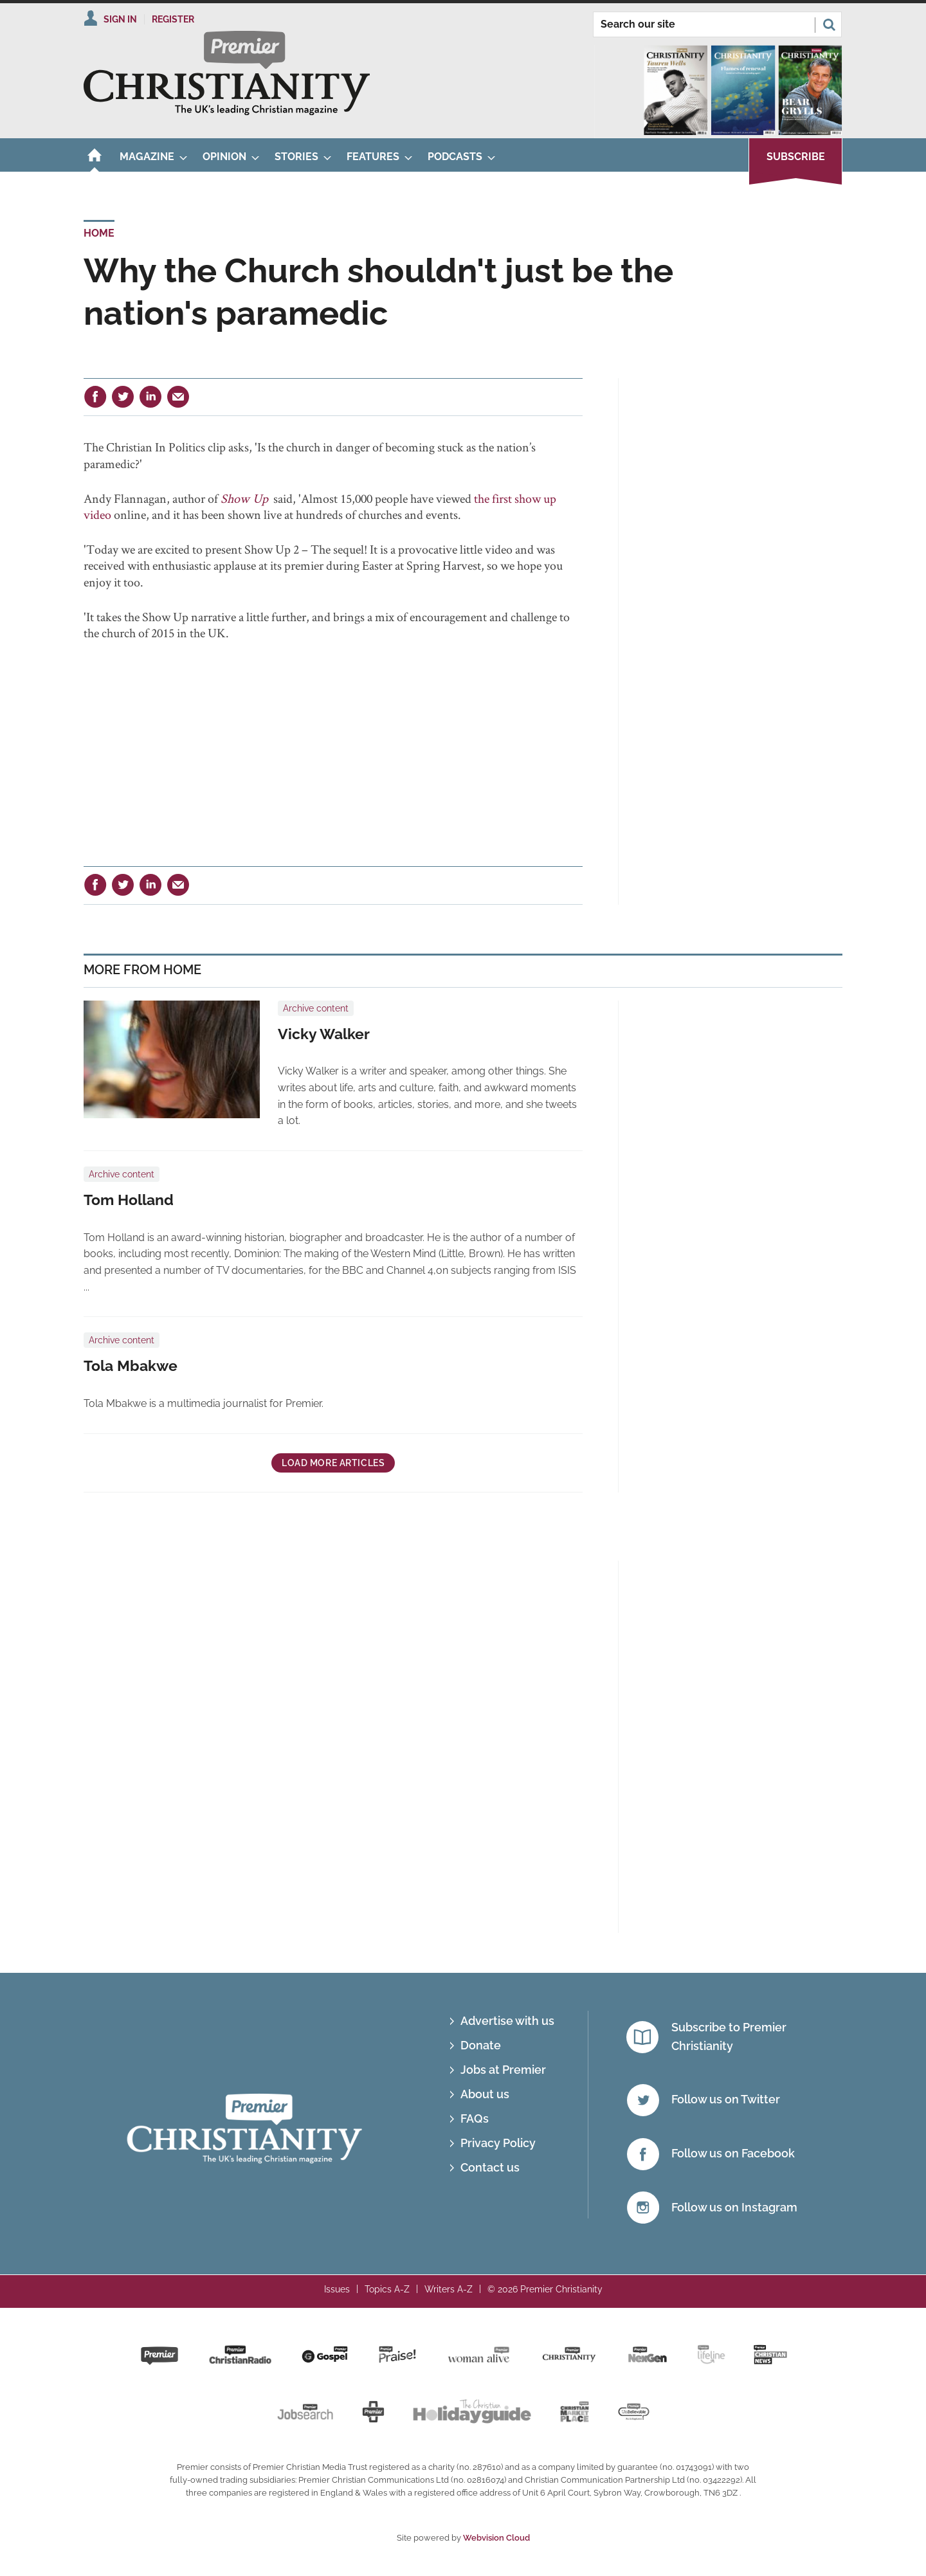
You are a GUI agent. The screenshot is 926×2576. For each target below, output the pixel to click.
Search (829, 24)
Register (173, 19)
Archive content (316, 1008)
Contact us (490, 2167)
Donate (480, 2045)
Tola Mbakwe (130, 1365)
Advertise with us (507, 2020)
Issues (337, 2289)
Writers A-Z (448, 2289)
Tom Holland (129, 1200)
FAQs (474, 2118)
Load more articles (333, 1463)
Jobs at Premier (503, 2069)
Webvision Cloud (496, 2538)
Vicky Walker (324, 1034)
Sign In (120, 19)
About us (484, 2094)
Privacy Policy (498, 2143)
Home (99, 233)
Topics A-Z (387, 2289)
